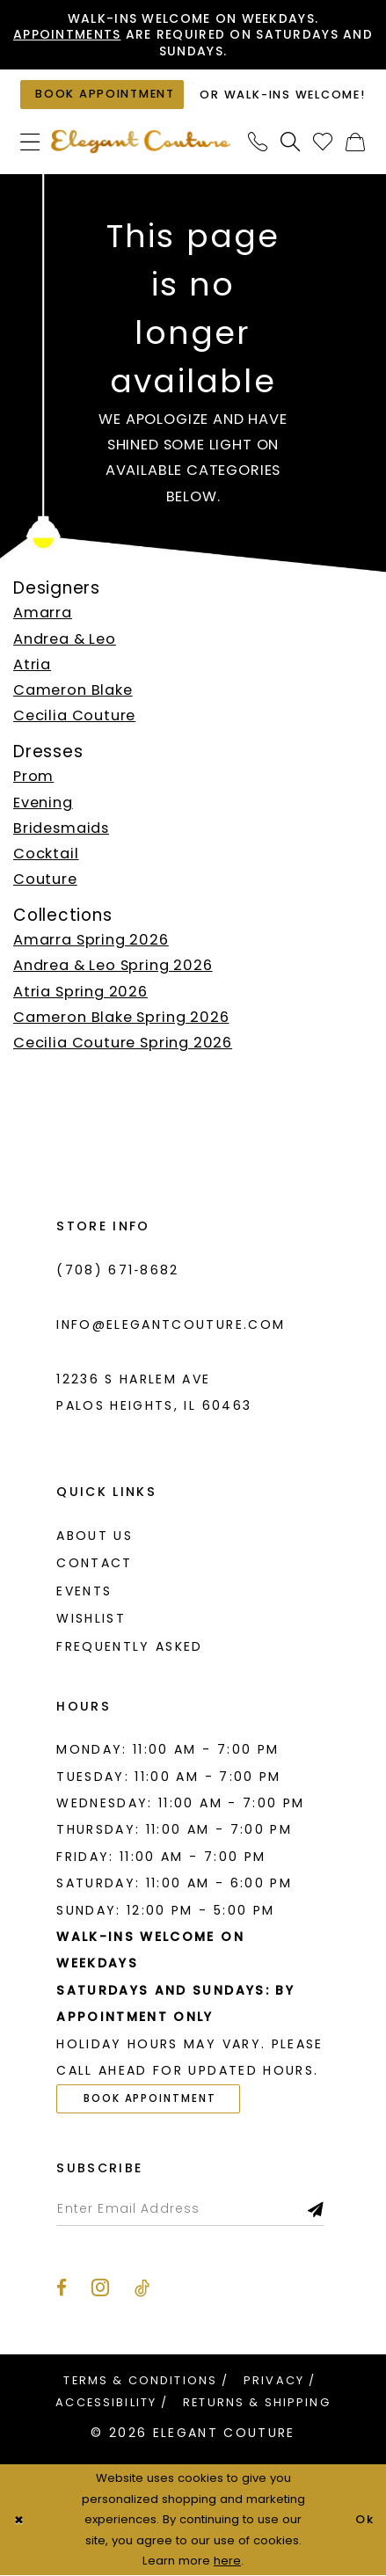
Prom (33, 777)
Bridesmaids (61, 828)
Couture (45, 880)
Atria (32, 664)
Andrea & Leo (64, 639)
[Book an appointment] (102, 95)
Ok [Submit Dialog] (364, 2520)
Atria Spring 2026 (80, 992)
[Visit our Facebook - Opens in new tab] (61, 2289)
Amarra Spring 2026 (91, 940)
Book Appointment (150, 2099)
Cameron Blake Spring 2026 (121, 1018)
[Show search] (290, 142)
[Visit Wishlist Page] (323, 142)
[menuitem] (30, 142)
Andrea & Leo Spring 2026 (113, 966)
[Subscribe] (318, 2210)
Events (84, 1592)
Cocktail (46, 854)
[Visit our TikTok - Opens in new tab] (142, 2289)
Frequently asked (129, 1647)
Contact (94, 1564)
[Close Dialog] (18, 2520)
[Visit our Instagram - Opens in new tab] (100, 2288)
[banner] (141, 142)
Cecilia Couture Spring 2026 (122, 1043)
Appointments (83, 34)
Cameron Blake (73, 691)
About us (94, 1535)
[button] (30, 142)
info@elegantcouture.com (170, 1324)
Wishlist (91, 1619)
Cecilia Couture (74, 716)
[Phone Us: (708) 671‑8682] (258, 142)
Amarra (42, 613)
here (227, 2561)
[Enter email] (191, 2210)
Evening (43, 802)
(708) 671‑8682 (117, 1270)
